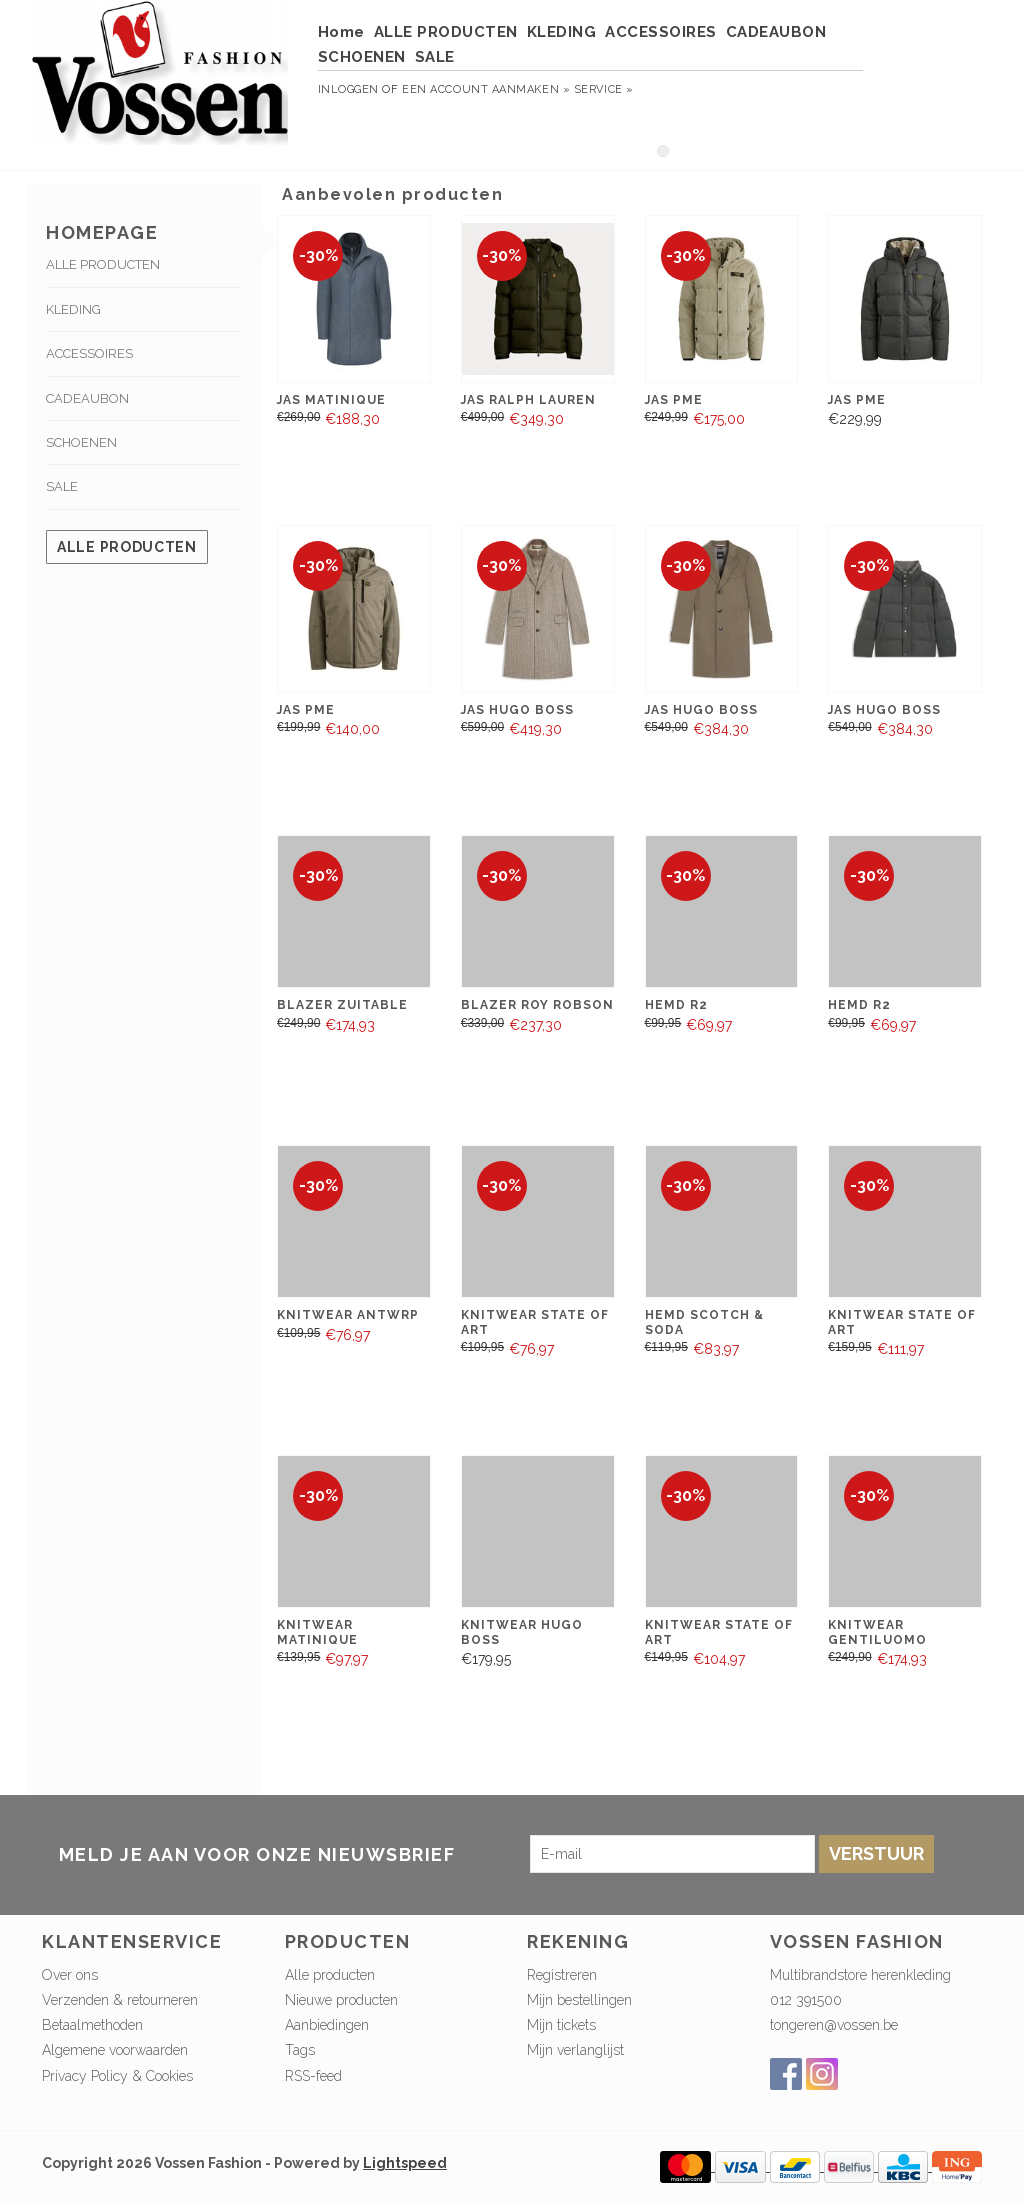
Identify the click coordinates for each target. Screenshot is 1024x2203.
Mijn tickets (561, 2025)
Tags (300, 2050)
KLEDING (562, 32)
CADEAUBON (776, 32)
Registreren (562, 1975)
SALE (435, 57)
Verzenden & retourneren (120, 2000)
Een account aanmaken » (486, 89)
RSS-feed (313, 2076)
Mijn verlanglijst (575, 2050)
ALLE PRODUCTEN (446, 32)
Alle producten (127, 547)
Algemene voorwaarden (115, 2050)
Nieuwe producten (341, 2000)
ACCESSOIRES (661, 32)
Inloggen (348, 89)
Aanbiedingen (327, 2025)
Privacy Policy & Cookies (117, 2076)
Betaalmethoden (92, 2025)
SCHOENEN (362, 57)
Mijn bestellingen (579, 2000)
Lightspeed (405, 2163)
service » (604, 89)
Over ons (70, 1975)
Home (341, 32)
